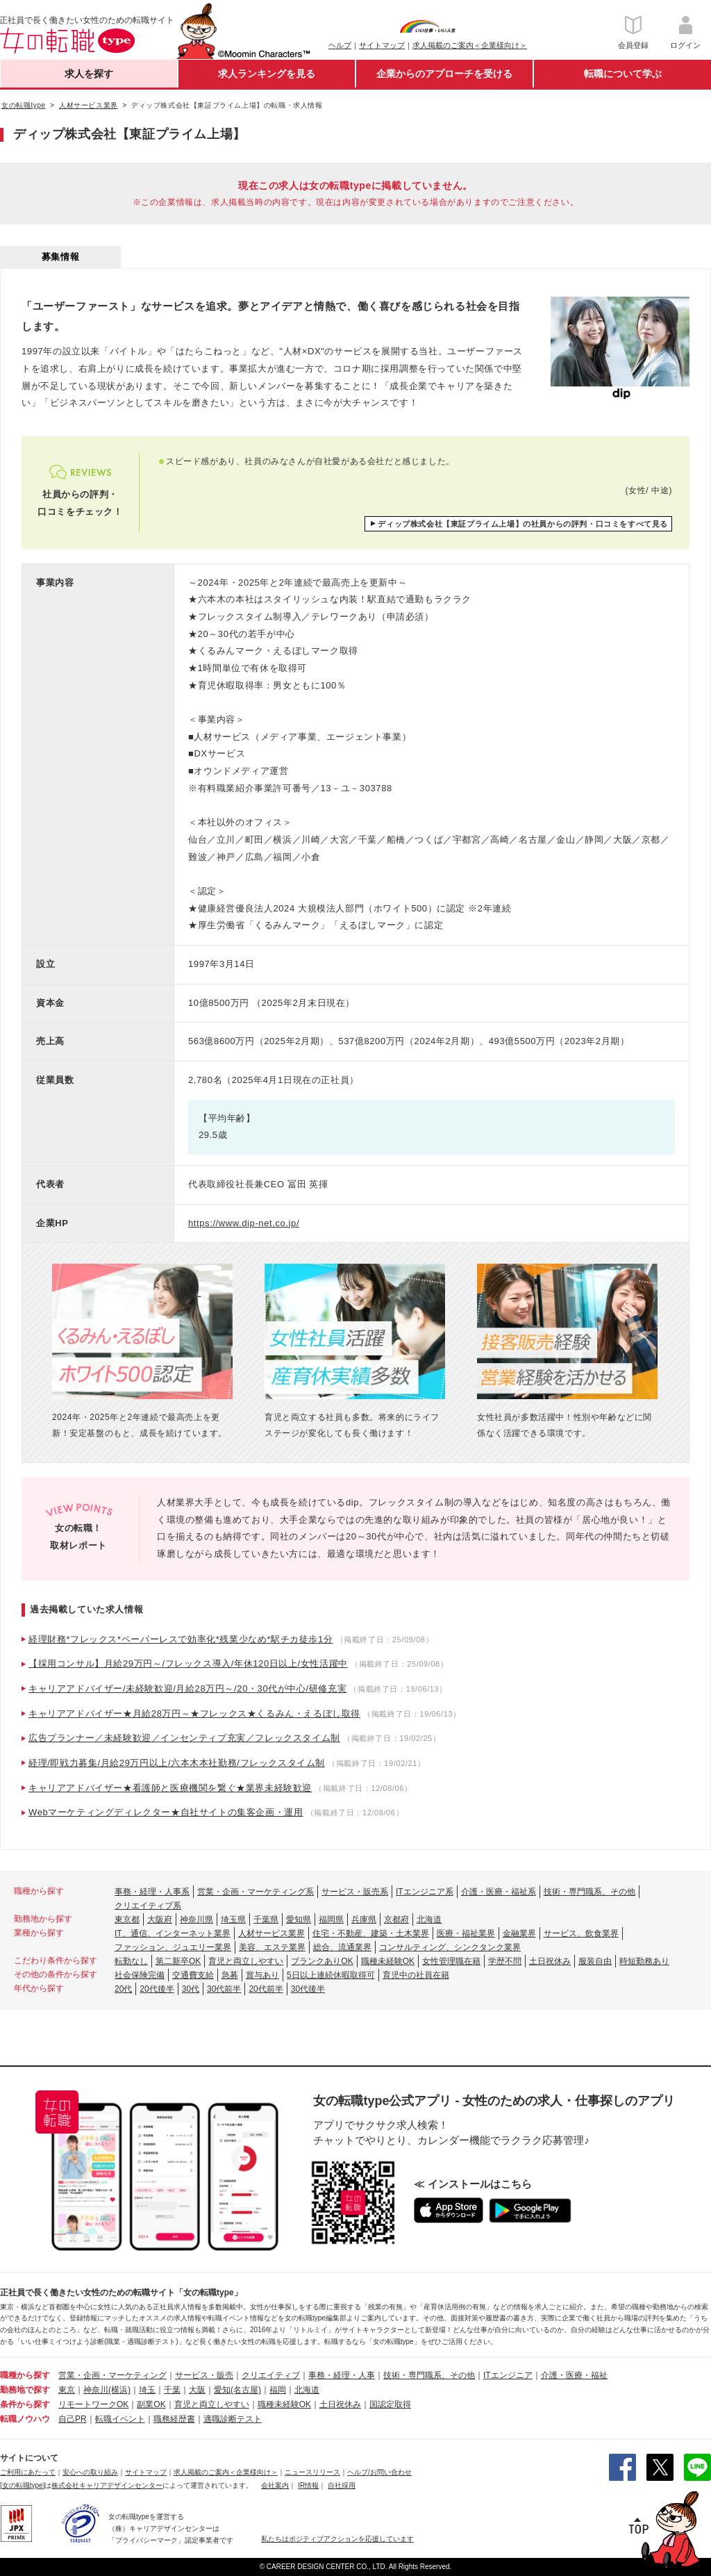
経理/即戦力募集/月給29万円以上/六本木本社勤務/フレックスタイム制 (176, 1763)
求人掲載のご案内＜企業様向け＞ (469, 45)
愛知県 (298, 1919)
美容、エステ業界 (272, 1947)
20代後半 (157, 1989)
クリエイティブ (271, 2375)
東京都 (127, 1919)
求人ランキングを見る (266, 73)
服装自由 (595, 1961)
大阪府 (159, 1919)
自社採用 (342, 2485)
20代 (123, 1989)
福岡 (277, 2390)
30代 (190, 1989)
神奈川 (95, 2390)
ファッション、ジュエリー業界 (173, 1947)
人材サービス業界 (271, 1933)
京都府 (396, 1919)
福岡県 (331, 1919)
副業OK (151, 2404)
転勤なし (131, 1961)
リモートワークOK (93, 2404)
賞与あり (262, 1975)
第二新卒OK (178, 1961)
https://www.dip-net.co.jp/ (243, 1223)
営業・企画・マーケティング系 (255, 1892)
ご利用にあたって (28, 2472)
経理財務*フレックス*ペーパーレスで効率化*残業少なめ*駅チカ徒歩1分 (180, 1639)
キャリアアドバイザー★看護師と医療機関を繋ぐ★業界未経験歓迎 (170, 1788)
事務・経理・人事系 (152, 1892)
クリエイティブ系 (148, 1905)
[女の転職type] (22, 2485)
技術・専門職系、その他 (589, 1892)
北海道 (429, 1919)
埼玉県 (233, 1919)
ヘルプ (339, 45)
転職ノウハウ (25, 2419)
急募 (229, 1975)
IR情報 (308, 2485)
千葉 (172, 2390)
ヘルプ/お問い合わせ (379, 2472)
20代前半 (266, 1989)
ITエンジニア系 (424, 1892)
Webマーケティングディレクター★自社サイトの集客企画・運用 (165, 1812)
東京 (66, 2390)
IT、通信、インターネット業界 (173, 1933)
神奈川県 (196, 1919)
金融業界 (519, 1933)
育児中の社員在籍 (416, 1975)
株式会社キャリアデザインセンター (106, 2485)
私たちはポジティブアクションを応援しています (337, 2539)
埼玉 (147, 2390)
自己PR (72, 2419)
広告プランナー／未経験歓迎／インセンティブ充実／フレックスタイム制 (184, 1738)
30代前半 (224, 1989)
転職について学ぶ (623, 73)
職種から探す (25, 2375)
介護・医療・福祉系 (498, 1892)
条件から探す (25, 2404)
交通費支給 (193, 1975)
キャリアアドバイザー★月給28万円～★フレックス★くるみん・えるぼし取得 (194, 1713)
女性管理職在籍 (451, 1961)
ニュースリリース (312, 2472)
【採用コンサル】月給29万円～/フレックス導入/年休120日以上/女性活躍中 (188, 1663)
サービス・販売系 (354, 1892)
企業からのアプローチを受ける (444, 73)
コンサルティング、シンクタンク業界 (450, 1947)
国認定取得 (390, 2404)
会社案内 (275, 2485)
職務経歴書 (174, 2419)
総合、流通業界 (342, 1947)
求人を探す (89, 73)
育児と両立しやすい (245, 1961)
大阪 (197, 2390)
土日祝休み (550, 1961)
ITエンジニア (508, 2375)
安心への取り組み (90, 2472)
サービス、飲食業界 (581, 1933)
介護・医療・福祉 (574, 2375)
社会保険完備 (140, 1975)
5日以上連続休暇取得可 (331, 1975)
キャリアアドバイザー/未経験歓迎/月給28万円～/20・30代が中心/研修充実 (187, 1688)
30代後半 (308, 1989)
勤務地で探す (25, 2390)
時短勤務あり (644, 1961)
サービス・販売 (204, 2375)
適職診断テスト (232, 2419)
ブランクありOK (322, 1961)
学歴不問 (504, 1961)
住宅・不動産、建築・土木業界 (370, 1933)
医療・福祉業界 (466, 1933)
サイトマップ (382, 45)
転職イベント (120, 2419)
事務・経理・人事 (341, 2375)
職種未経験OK (388, 1961)
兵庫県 (363, 1919)
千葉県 (265, 1919)
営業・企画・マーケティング (112, 2375)
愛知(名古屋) (237, 2390)
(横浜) (119, 2390)
